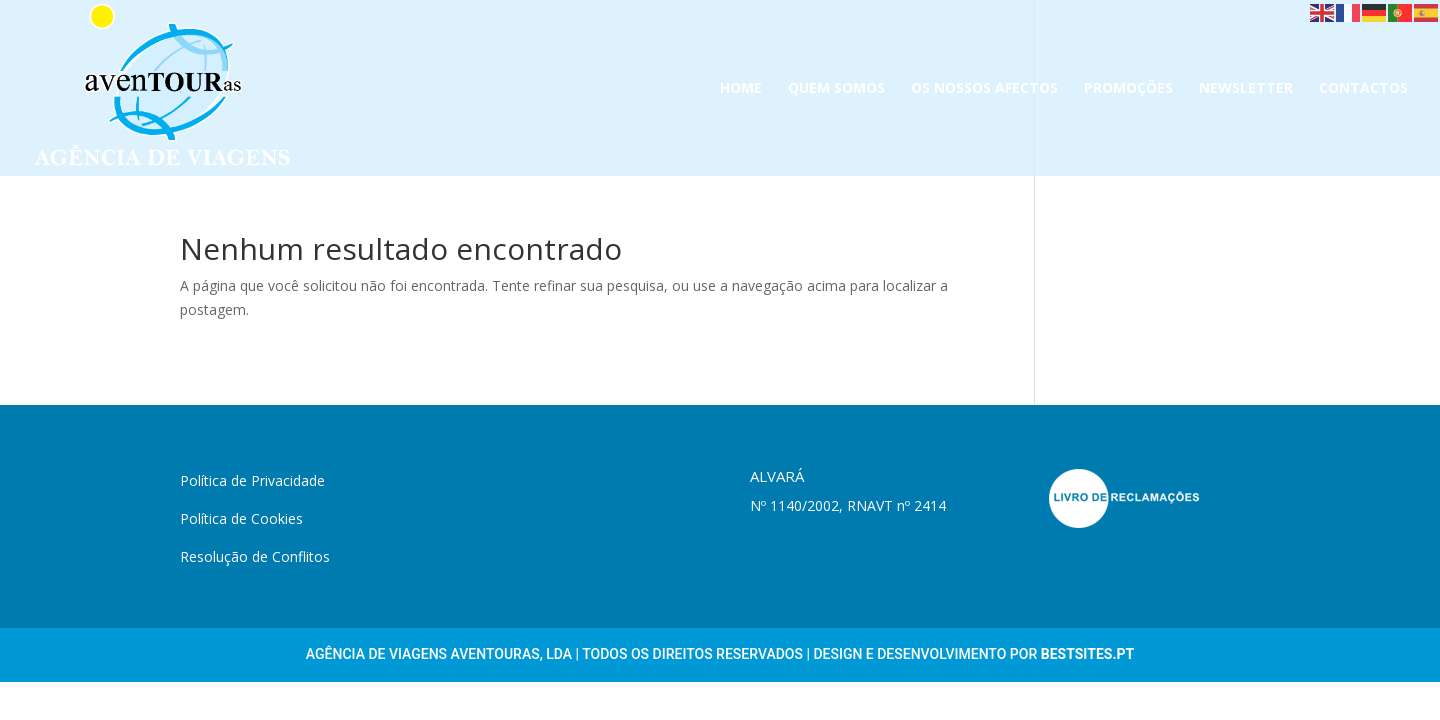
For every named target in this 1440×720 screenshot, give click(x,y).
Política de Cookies (241, 518)
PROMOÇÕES (1128, 89)
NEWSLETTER (1246, 89)
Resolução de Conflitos (255, 556)
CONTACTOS (1363, 89)
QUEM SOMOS (836, 89)
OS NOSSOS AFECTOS (984, 89)
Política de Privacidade (252, 480)
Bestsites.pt (1087, 654)
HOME (741, 89)
